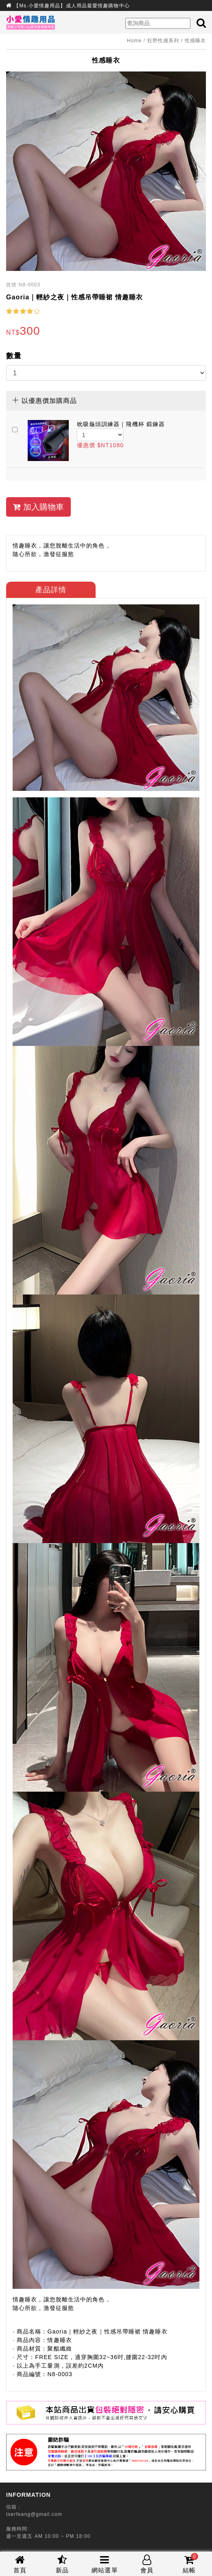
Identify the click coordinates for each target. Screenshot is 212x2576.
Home (134, 40)
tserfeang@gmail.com (34, 2514)
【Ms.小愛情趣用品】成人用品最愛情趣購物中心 (72, 6)
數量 (14, 356)
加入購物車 (38, 506)
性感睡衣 (195, 40)
